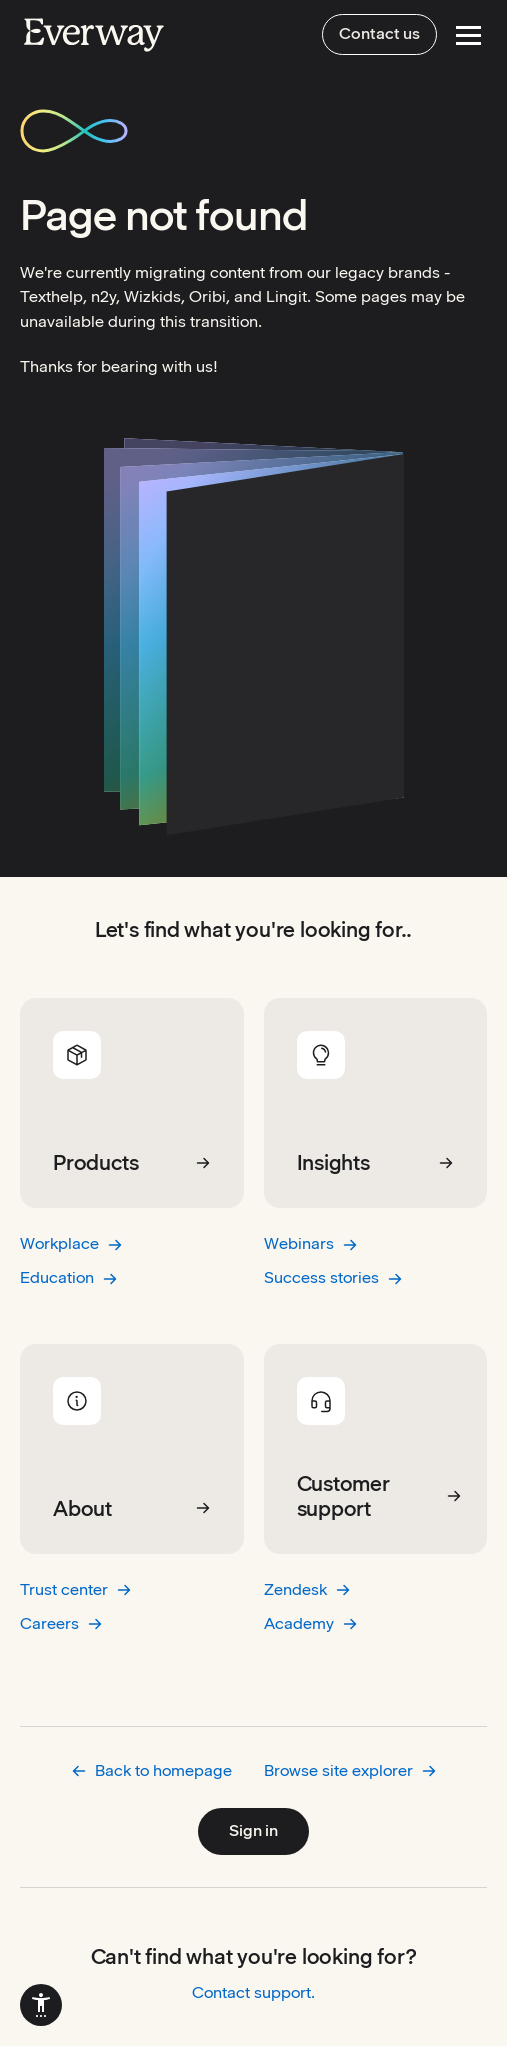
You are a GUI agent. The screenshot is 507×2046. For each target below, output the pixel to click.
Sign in (253, 1830)
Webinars (311, 1243)
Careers (61, 1623)
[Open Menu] (468, 35)
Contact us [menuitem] (379, 33)
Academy (311, 1623)
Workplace (71, 1243)
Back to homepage (151, 1770)
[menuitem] (41, 2005)
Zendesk (307, 1589)
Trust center (76, 1589)
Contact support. (253, 1992)
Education (69, 1277)
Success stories (333, 1277)
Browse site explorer (350, 1770)
